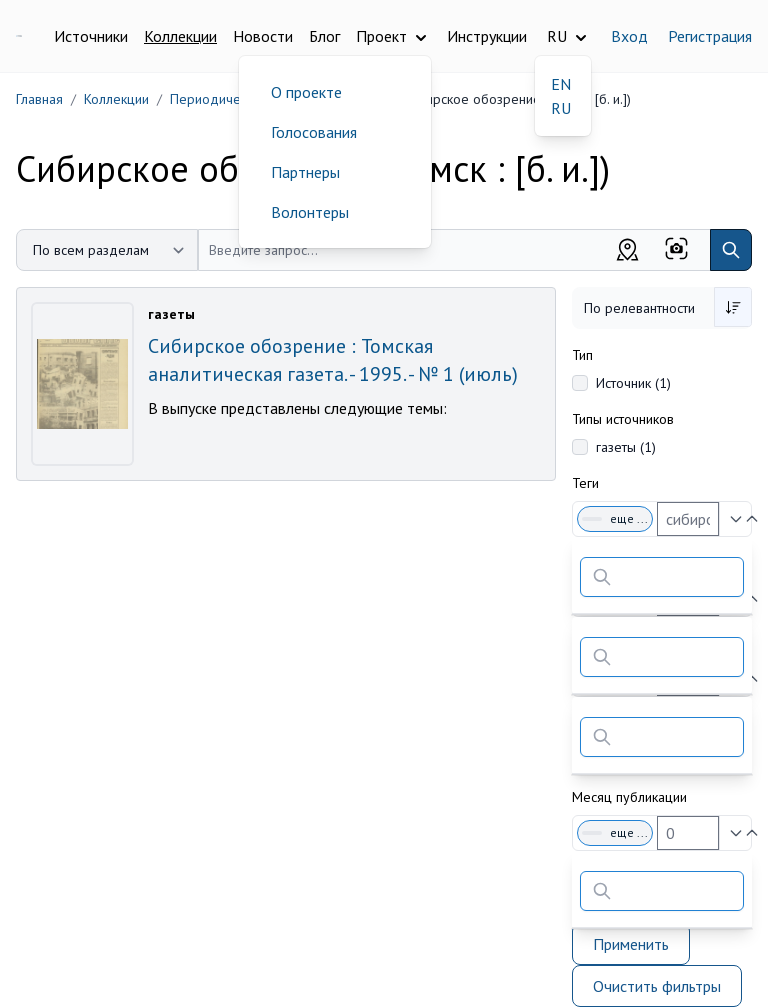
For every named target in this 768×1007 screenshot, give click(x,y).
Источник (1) (633, 383)
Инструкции (487, 36)
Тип (582, 355)
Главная (39, 99)
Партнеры (305, 172)
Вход (629, 36)
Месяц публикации (629, 797)
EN (561, 84)
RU (561, 108)
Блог (324, 36)
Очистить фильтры (657, 986)
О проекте (306, 92)
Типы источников (623, 419)
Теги (585, 483)
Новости (263, 36)
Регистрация (710, 36)
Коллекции (180, 36)
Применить (631, 944)
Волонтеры (310, 212)
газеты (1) (626, 447)
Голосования (314, 132)
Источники (91, 36)
